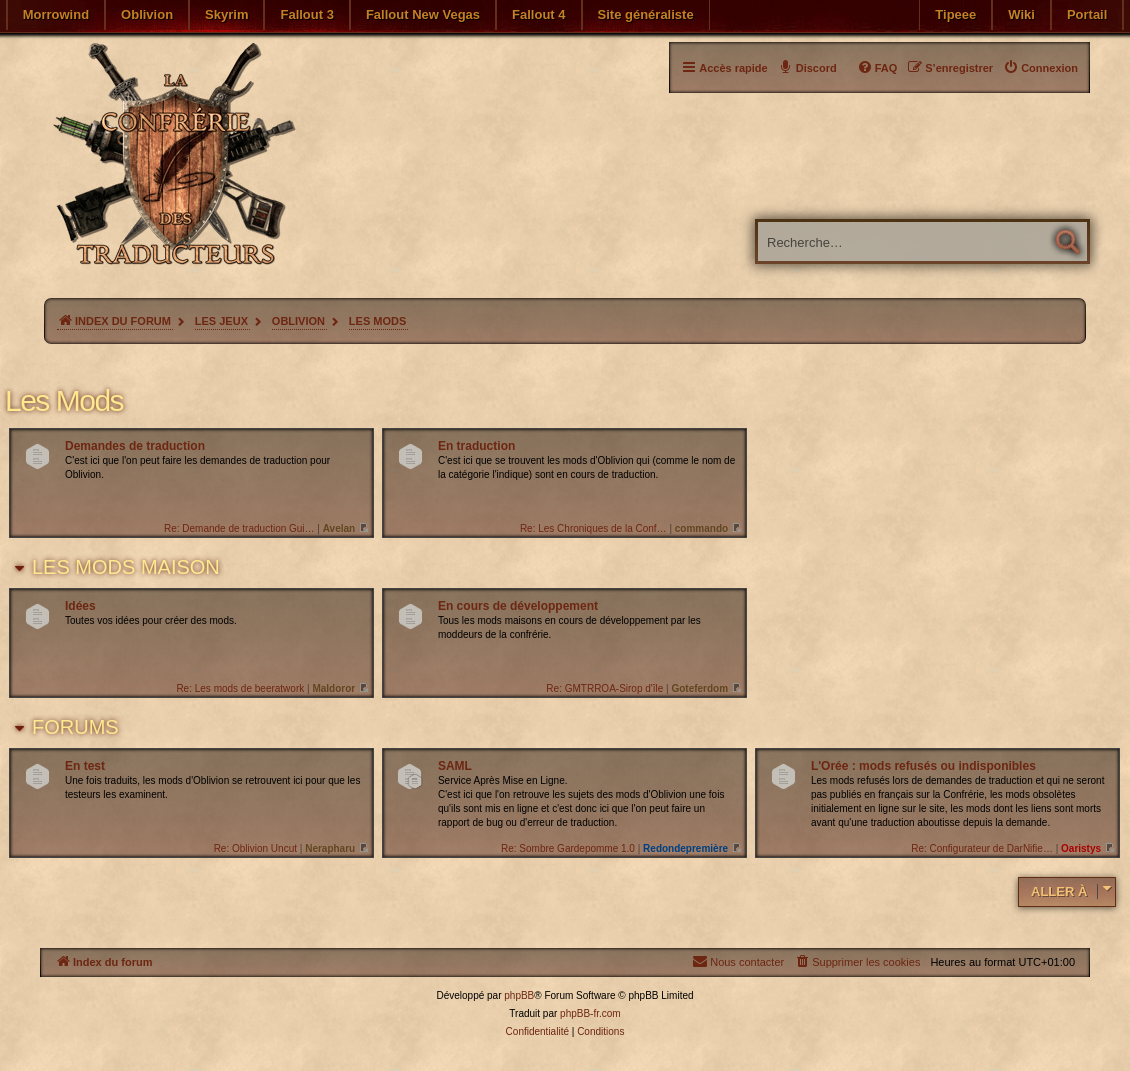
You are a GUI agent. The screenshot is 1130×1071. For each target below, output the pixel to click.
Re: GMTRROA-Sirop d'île (604, 688)
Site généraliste (646, 14)
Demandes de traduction (135, 446)
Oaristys (1081, 848)
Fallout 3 (306, 14)
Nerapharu (330, 848)
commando (701, 528)
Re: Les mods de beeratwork (240, 688)
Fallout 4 (538, 14)
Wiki (1021, 14)
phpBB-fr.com (590, 1013)
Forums (75, 727)
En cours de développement (518, 606)
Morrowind (56, 14)
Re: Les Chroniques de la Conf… (593, 528)
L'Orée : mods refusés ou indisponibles (923, 766)
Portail (1087, 14)
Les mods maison (126, 567)
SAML (455, 766)
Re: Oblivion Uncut (255, 848)
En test (85, 766)
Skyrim (226, 14)
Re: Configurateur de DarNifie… (982, 848)
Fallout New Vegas (423, 14)
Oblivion (147, 14)
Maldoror (333, 688)
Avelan (339, 528)
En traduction (476, 446)
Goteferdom (699, 688)
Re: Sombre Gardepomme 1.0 (568, 848)
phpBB (519, 995)
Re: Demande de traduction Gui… (239, 528)
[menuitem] (1040, 68)
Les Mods (64, 400)
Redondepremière (685, 848)
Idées (80, 606)
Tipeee (955, 14)
